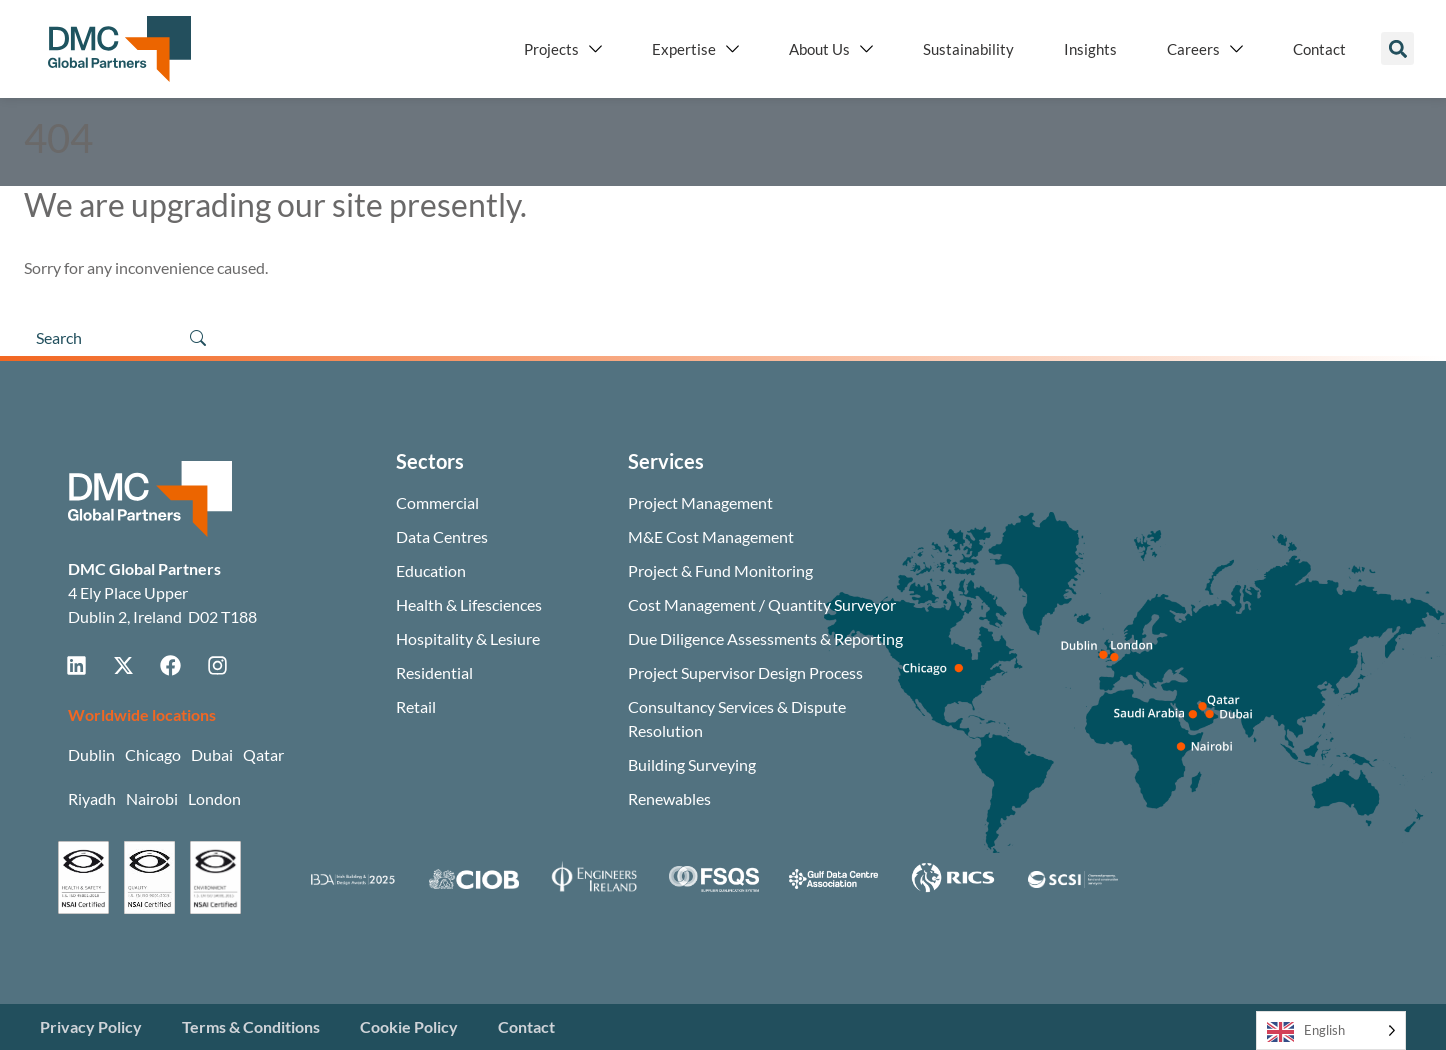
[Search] (99, 338)
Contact (526, 1026)
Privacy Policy (91, 1026)
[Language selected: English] (1331, 1030)
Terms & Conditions (251, 1026)
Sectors (430, 461)
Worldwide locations (142, 714)
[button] (1397, 48)
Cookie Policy (409, 1026)
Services (666, 461)
